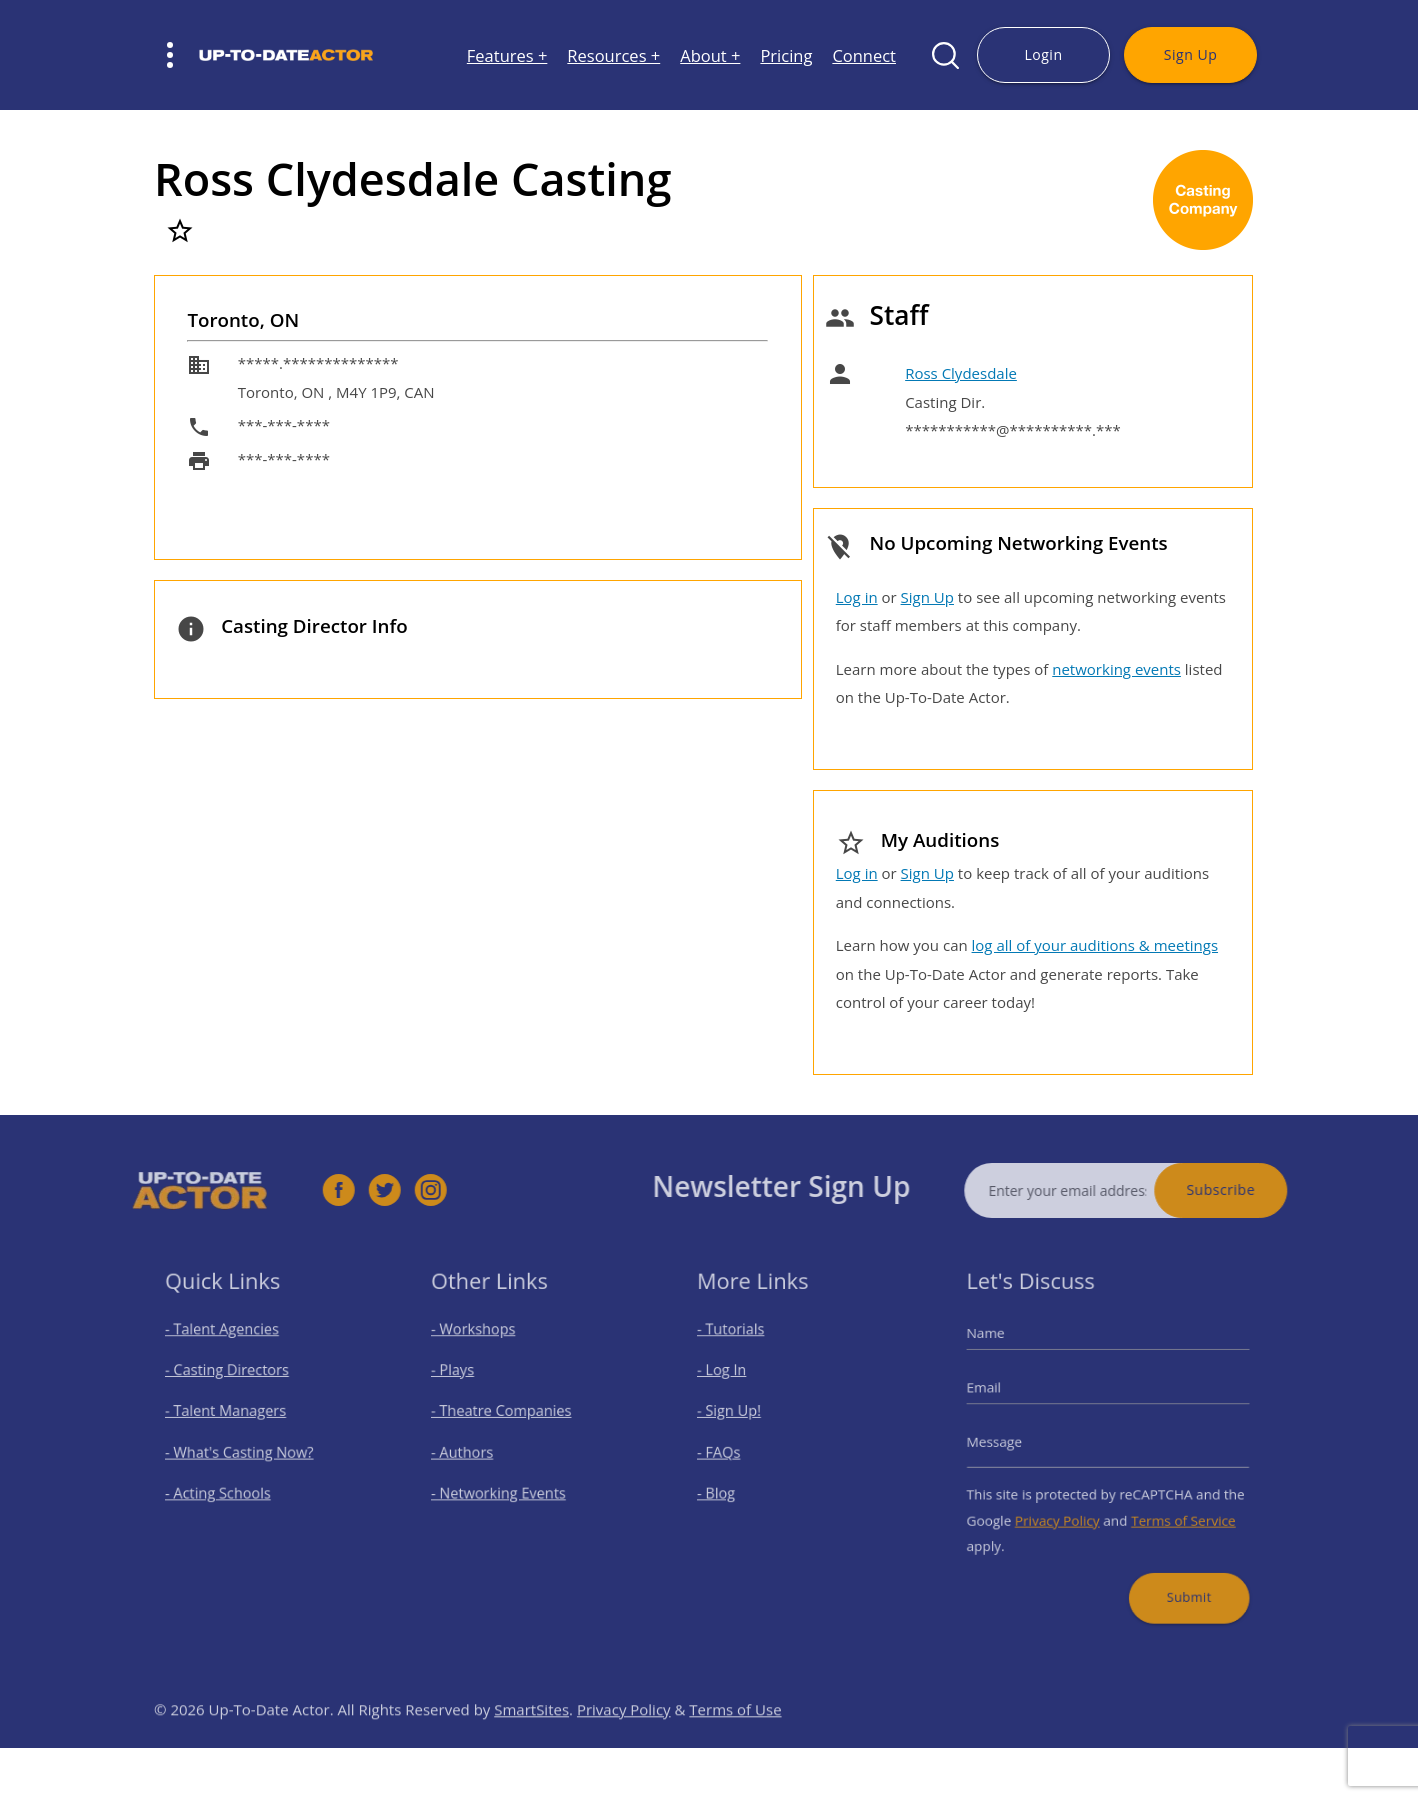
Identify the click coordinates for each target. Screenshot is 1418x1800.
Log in (857, 597)
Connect (864, 55)
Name (1006, 1352)
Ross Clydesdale (961, 373)
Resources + (613, 55)
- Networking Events (505, 1485)
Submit (1174, 1570)
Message (1014, 1442)
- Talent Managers (234, 1417)
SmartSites (531, 1749)
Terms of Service (1170, 1506)
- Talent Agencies (231, 1349)
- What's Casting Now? (245, 1451)
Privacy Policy (1066, 1506)
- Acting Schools (227, 1485)
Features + (507, 55)
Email (1005, 1397)
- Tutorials (744, 1349)
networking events (1116, 669)
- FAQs (734, 1451)
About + (710, 55)
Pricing (786, 55)
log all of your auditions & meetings (1095, 945)
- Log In (736, 1383)
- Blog (731, 1485)
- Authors (475, 1451)
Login (1043, 54)
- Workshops (485, 1349)
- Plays (468, 1383)
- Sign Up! (742, 1417)
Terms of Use (735, 1749)
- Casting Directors (235, 1383)
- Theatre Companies (508, 1417)
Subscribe (1260, 1189)
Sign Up (1190, 54)
